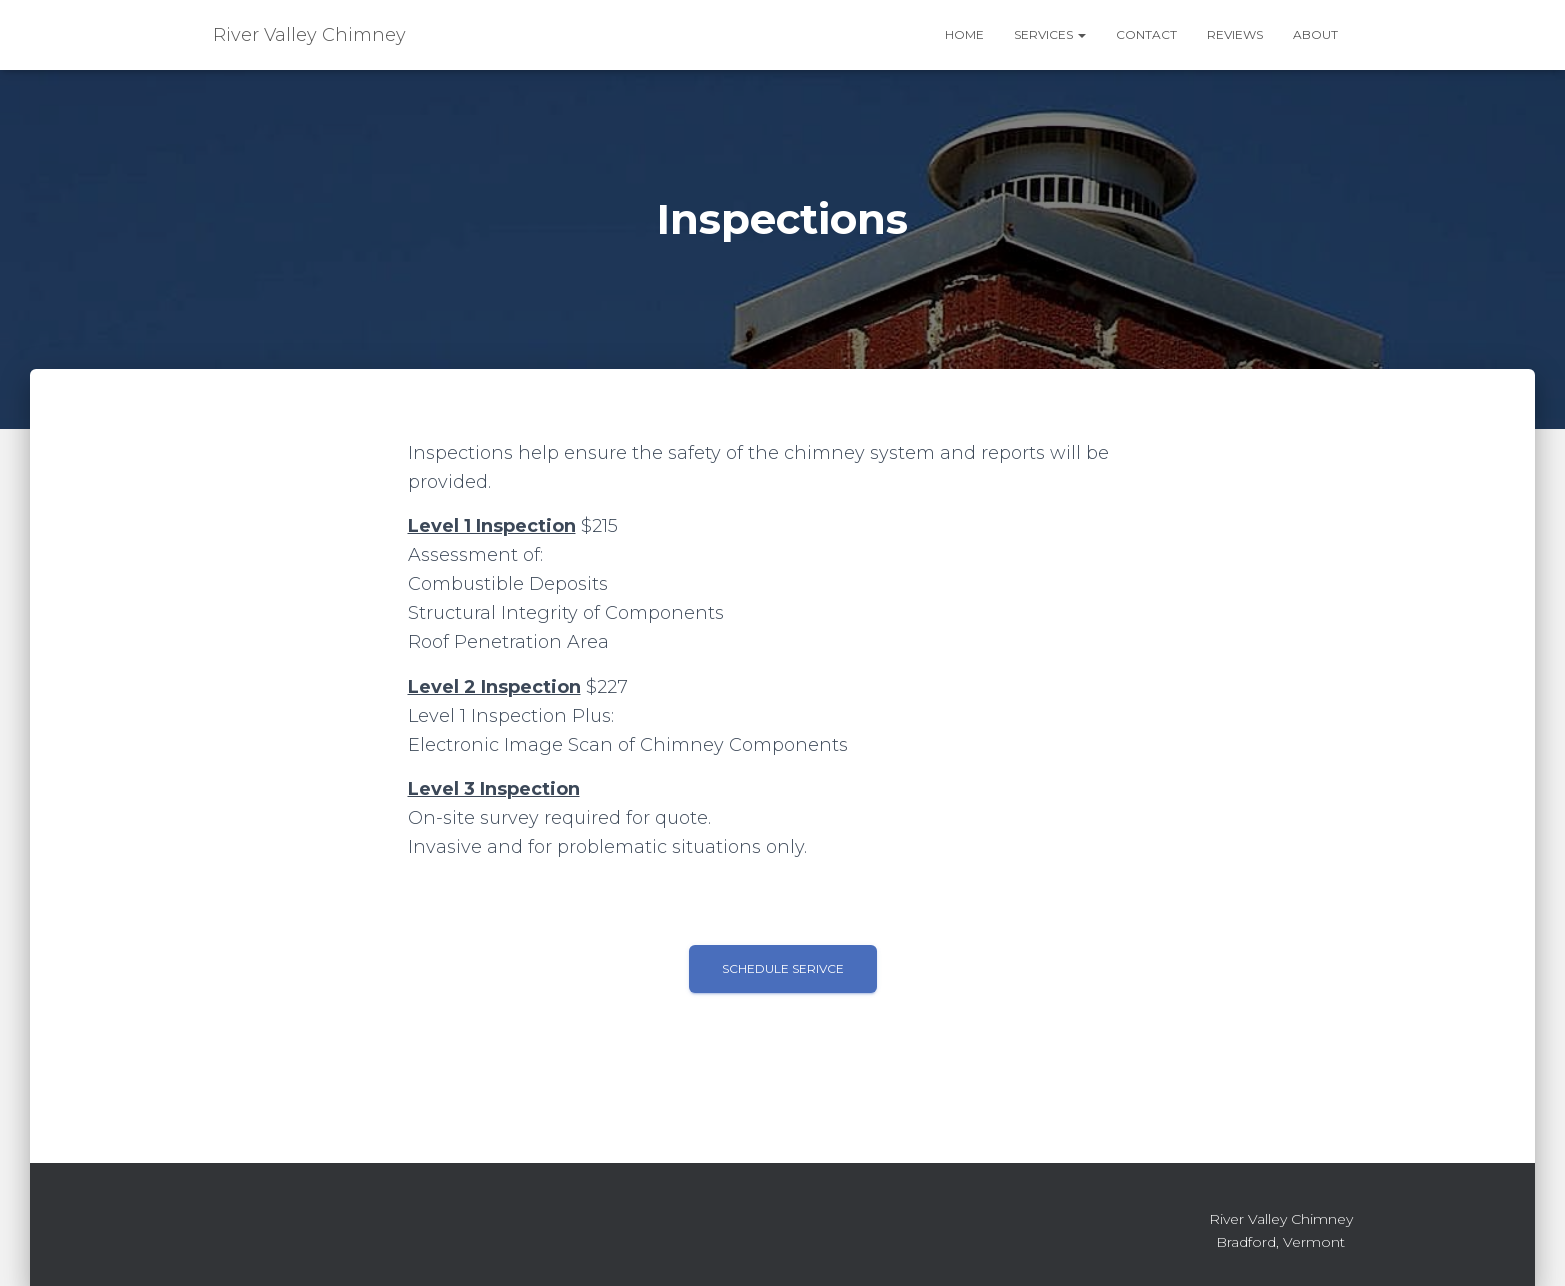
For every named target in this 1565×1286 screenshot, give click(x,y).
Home (964, 34)
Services (1050, 34)
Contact (1146, 34)
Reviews (1235, 34)
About (1315, 34)
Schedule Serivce (783, 968)
